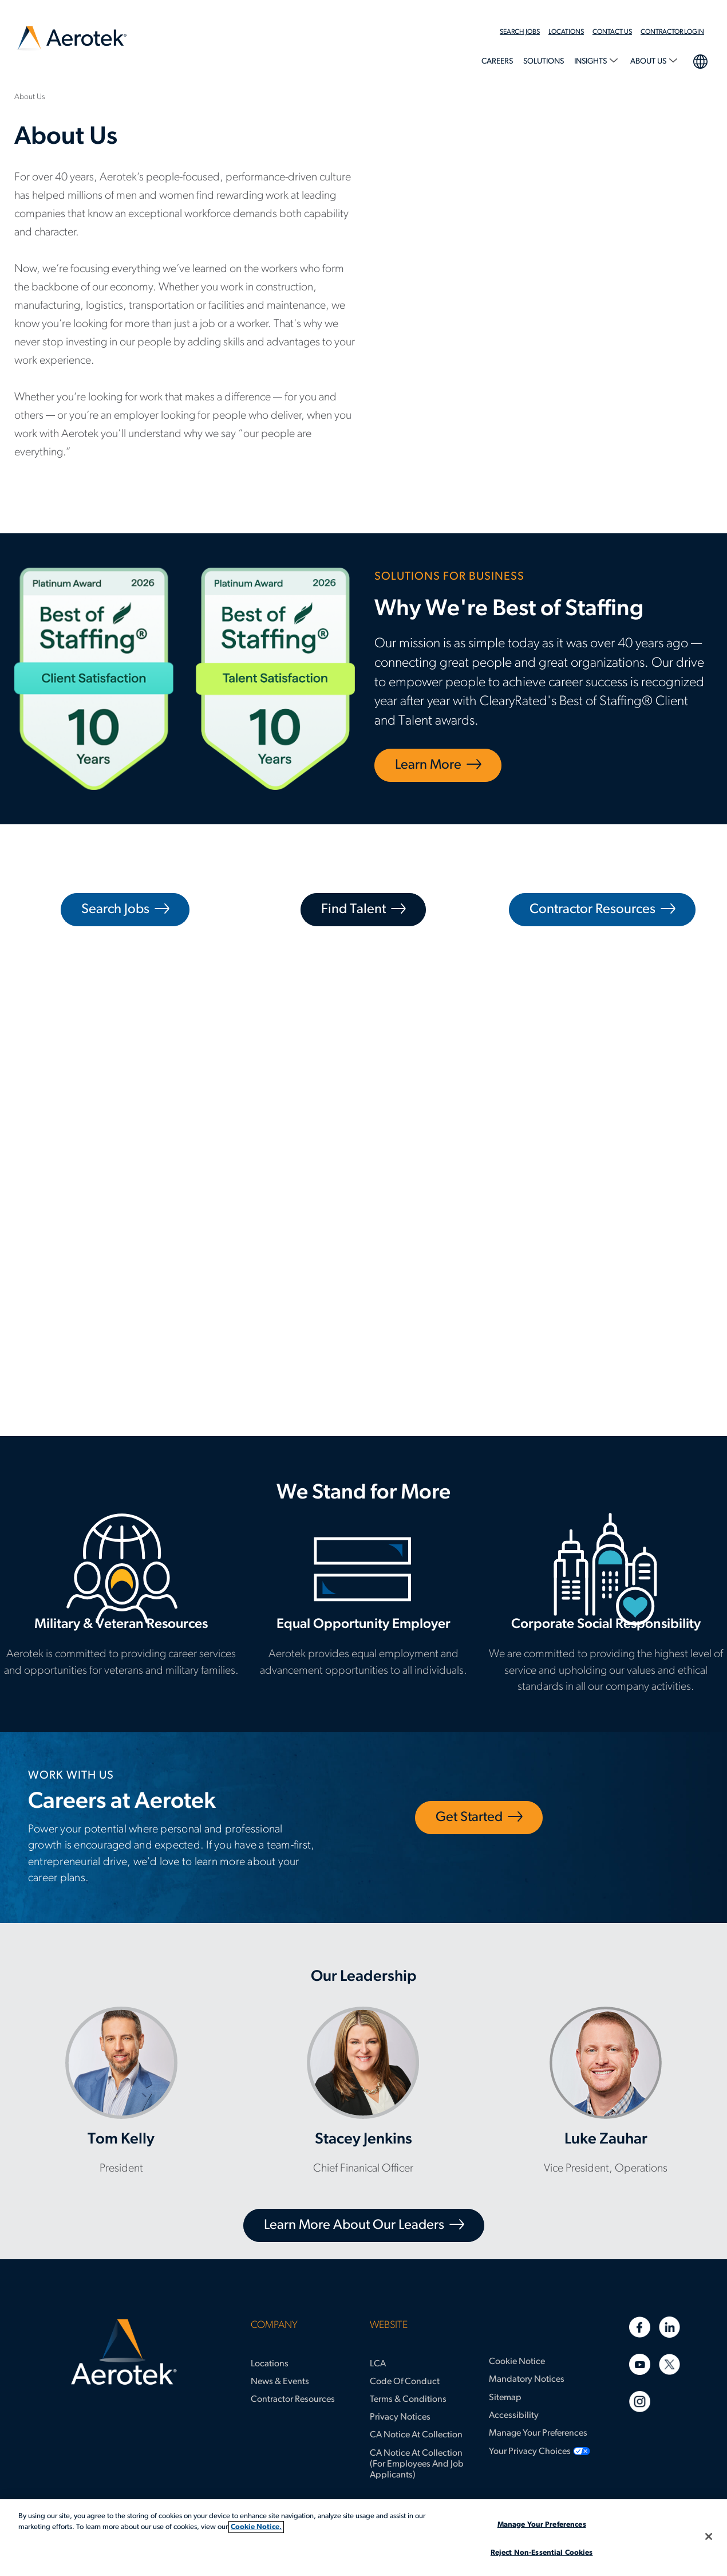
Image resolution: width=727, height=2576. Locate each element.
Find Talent (353, 910)
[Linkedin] (669, 2327)
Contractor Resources (592, 910)
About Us (649, 61)
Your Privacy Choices (530, 2451)
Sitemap (505, 2397)
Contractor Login (672, 32)
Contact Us (612, 32)
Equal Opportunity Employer (363, 1602)
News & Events (280, 2381)
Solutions (543, 61)
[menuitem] (524, 32)
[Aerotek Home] (124, 2352)
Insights (591, 61)
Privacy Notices (400, 2417)
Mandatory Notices (526, 2379)
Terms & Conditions (408, 2399)
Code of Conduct (405, 2381)
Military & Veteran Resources (121, 1602)
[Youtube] (639, 2364)
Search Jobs (520, 32)
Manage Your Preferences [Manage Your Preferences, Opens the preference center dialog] (541, 2524)
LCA (378, 2364)
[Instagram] (639, 2401)
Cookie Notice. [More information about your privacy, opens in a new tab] (256, 2527)
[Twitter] (669, 2364)
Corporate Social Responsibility (606, 1610)
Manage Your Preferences (538, 2433)
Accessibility (514, 2415)
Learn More (428, 765)
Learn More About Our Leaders (353, 2225)
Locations (566, 32)
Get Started (469, 1817)
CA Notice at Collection (416, 2435)
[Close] (708, 2536)
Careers (497, 61)
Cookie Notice (517, 2361)
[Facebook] (639, 2327)
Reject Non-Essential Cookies (542, 2553)
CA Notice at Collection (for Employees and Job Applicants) (417, 2464)
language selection (700, 60)
